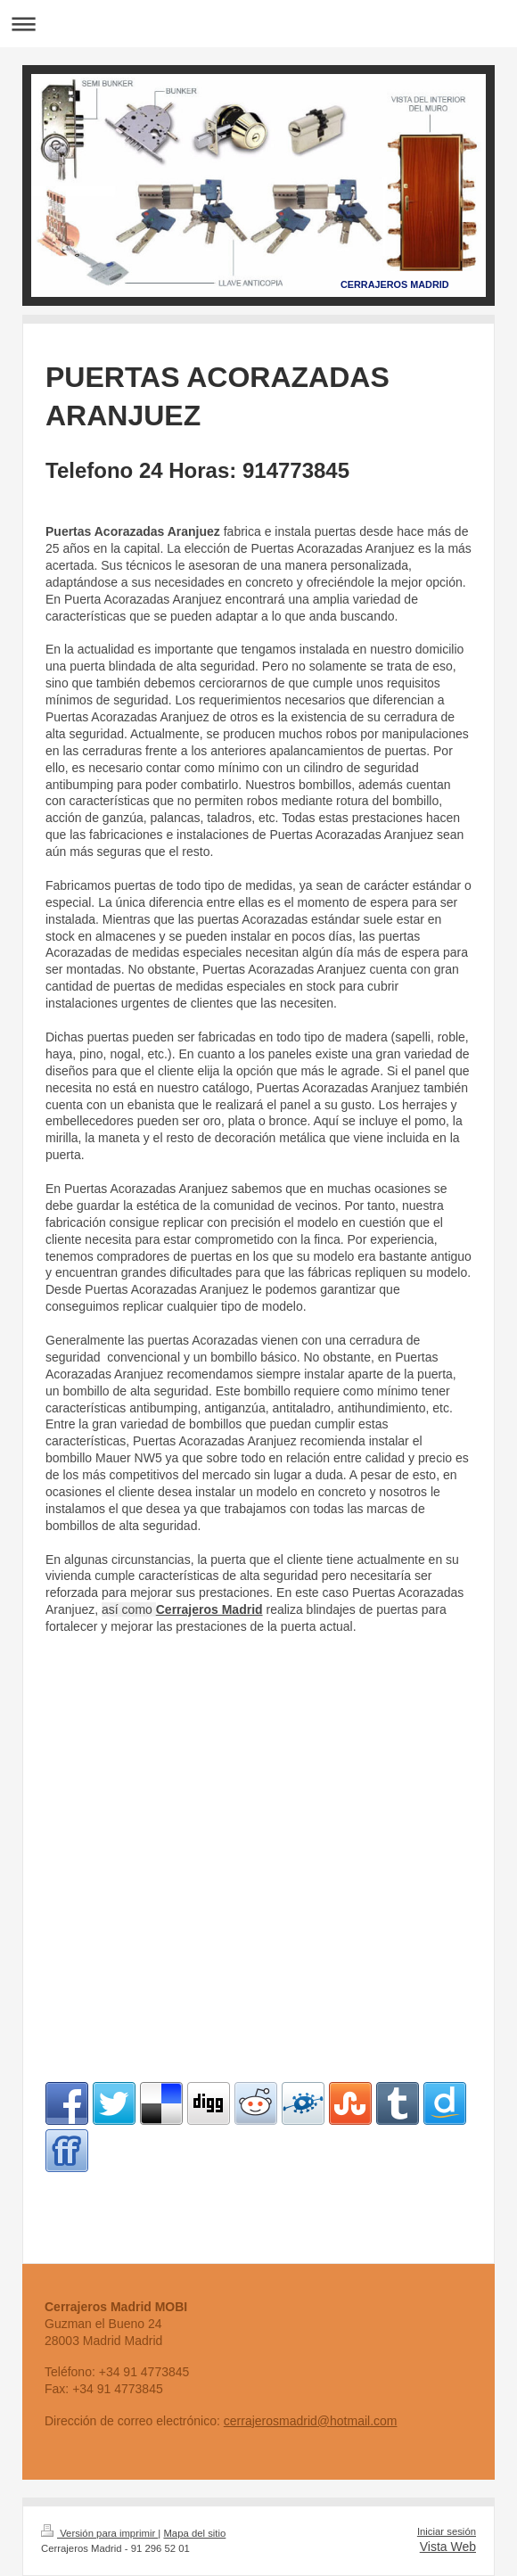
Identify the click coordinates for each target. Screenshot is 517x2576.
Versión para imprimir (99, 2533)
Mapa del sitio (194, 2533)
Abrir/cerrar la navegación (258, 23)
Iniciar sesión (446, 2531)
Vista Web (448, 2546)
